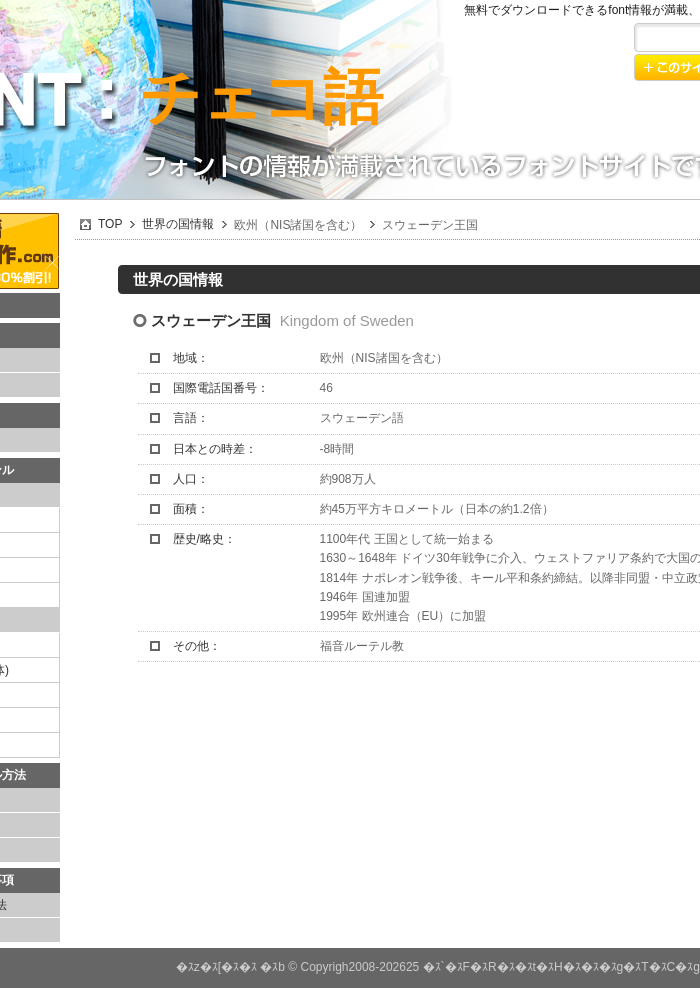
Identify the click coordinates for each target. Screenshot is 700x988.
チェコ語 (261, 97)
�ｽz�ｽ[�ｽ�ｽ (216, 967)
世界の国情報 (178, 224)
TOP (110, 224)
